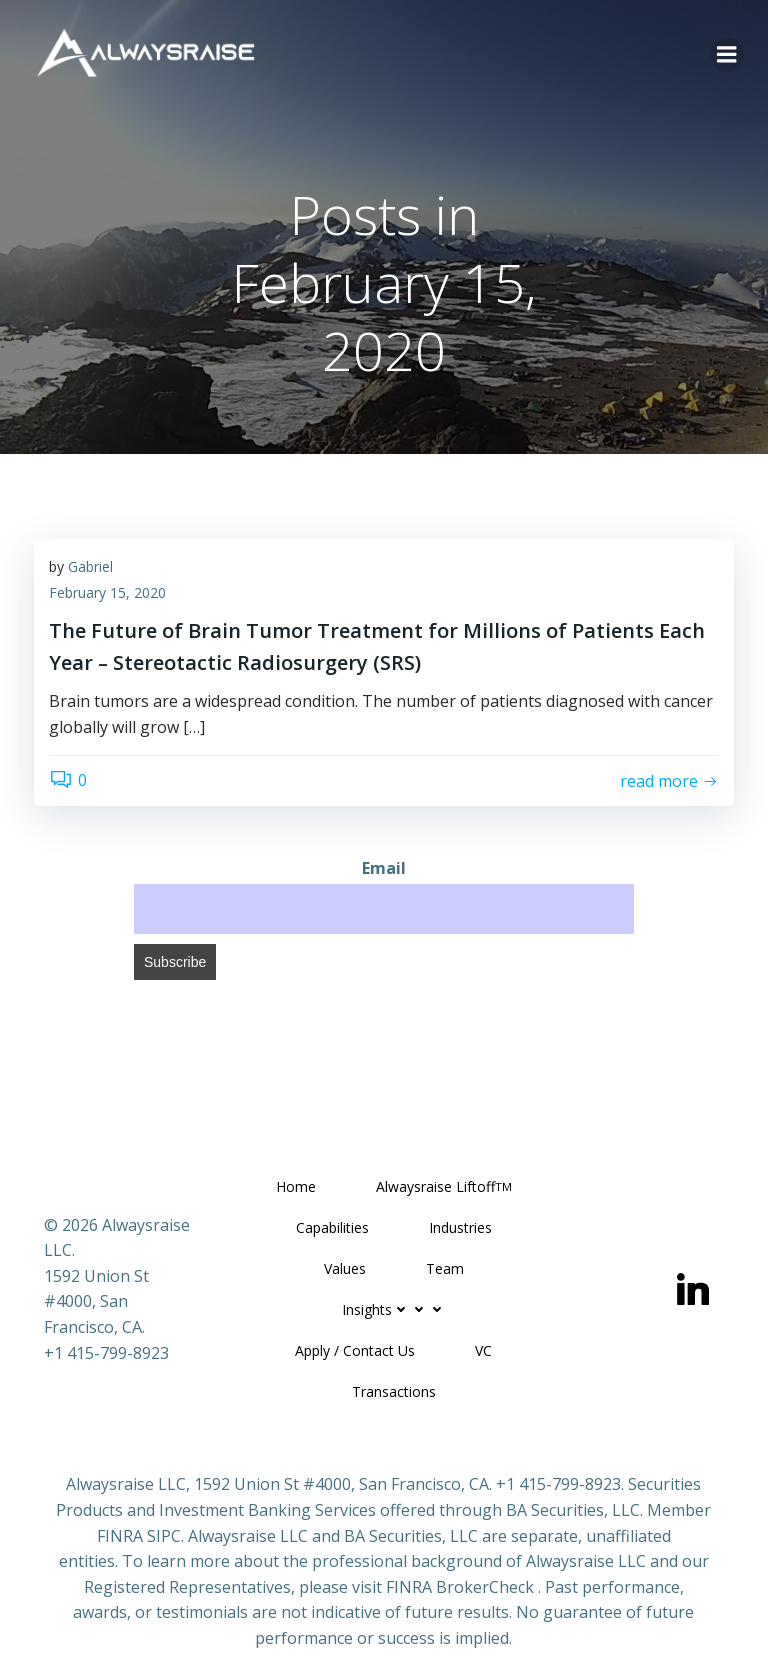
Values (345, 1268)
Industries (460, 1227)
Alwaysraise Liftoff (444, 1186)
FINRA (120, 1536)
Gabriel (90, 566)
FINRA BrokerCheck (460, 1587)
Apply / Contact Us (355, 1350)
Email (384, 868)
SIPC (164, 1536)
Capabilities (332, 1227)
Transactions (394, 1391)
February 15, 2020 (107, 592)
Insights (394, 1309)
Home (296, 1186)
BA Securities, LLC (573, 1510)
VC (483, 1350)
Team (445, 1268)
